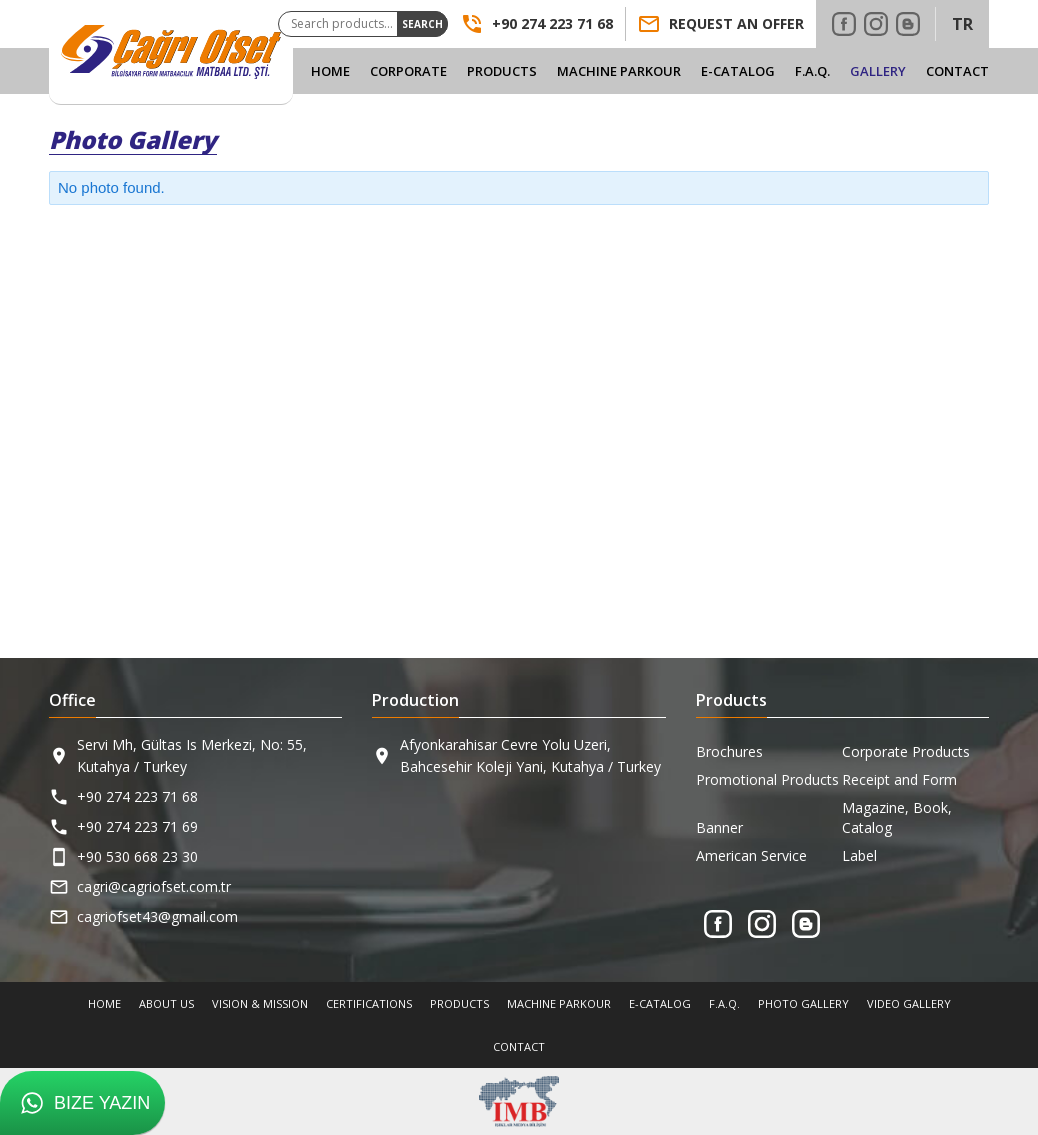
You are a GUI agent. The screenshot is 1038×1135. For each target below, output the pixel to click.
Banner (719, 827)
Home (330, 71)
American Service (751, 855)
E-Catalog (738, 71)
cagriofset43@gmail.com (157, 916)
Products (502, 71)
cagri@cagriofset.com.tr (154, 886)
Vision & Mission (260, 1003)
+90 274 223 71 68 (137, 796)
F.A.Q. (812, 71)
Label (859, 855)
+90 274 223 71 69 (137, 826)
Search (422, 24)
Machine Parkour (619, 71)
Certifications (369, 1003)
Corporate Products (906, 751)
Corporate (408, 71)
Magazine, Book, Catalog (897, 817)
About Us (166, 1003)
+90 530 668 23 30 (137, 856)
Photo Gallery (803, 1003)
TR (962, 24)
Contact (957, 71)
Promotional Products (767, 779)
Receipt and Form (899, 779)
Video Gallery (909, 1003)
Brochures (729, 751)
